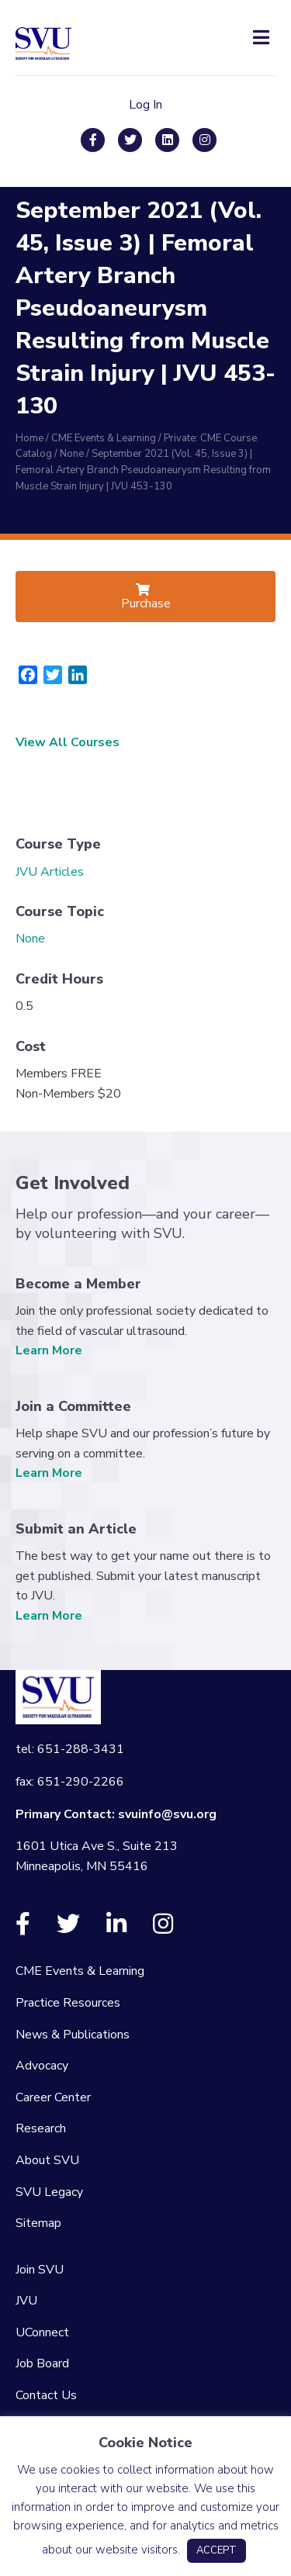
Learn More (49, 1350)
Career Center (53, 2097)
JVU (26, 2300)
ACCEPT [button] (216, 2550)
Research (41, 2128)
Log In (145, 104)
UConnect (42, 2332)
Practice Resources (68, 2002)
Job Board (42, 2363)
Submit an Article (76, 1529)
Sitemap (38, 2223)
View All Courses (68, 742)
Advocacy (42, 2065)
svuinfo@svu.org (167, 1814)
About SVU (47, 2160)
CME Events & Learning (80, 1971)
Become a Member (78, 1283)
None (30, 938)
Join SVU (40, 2269)
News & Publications (73, 2034)
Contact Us (46, 2395)
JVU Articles (50, 871)
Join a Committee (73, 1406)
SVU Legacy (49, 2192)
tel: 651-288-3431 (70, 1749)
